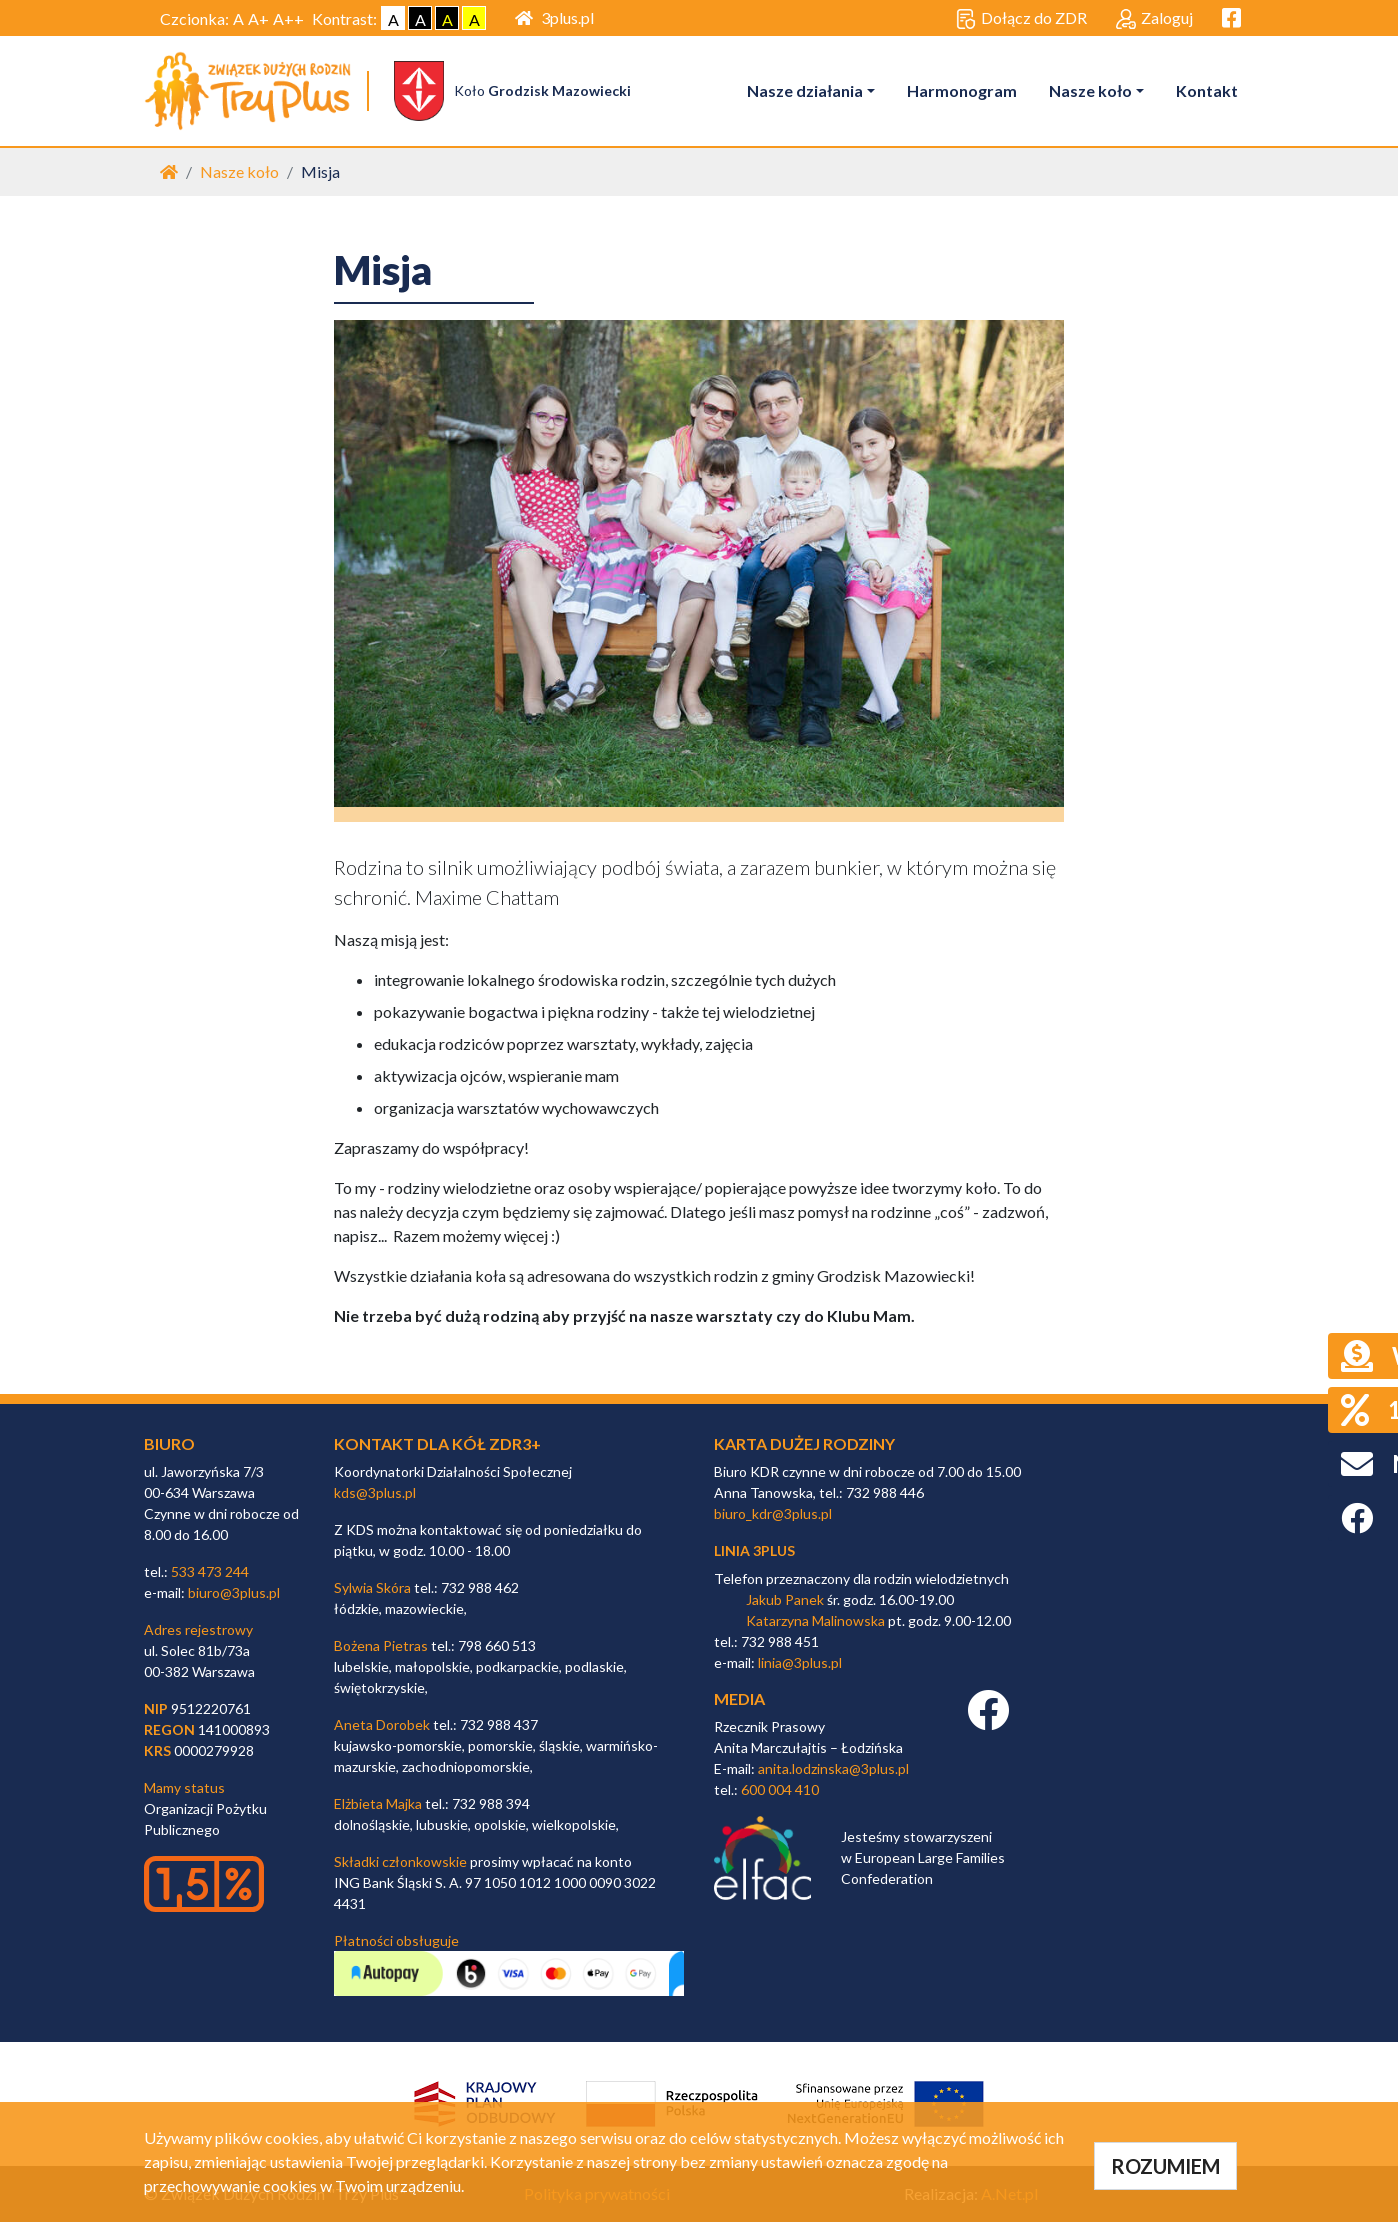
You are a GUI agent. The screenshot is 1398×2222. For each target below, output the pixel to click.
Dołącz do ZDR (1021, 19)
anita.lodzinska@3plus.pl (833, 1768)
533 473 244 (210, 1571)
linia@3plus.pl (800, 1662)
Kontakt (1207, 90)
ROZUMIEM (1165, 2166)
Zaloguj (1154, 19)
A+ (258, 18)
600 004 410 (780, 1789)
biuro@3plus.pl (234, 1592)
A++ (288, 18)
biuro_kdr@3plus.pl (773, 1513)
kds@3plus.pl (375, 1492)
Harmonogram (962, 90)
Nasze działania (805, 90)
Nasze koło (1090, 90)
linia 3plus (754, 1550)
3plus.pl (554, 17)
